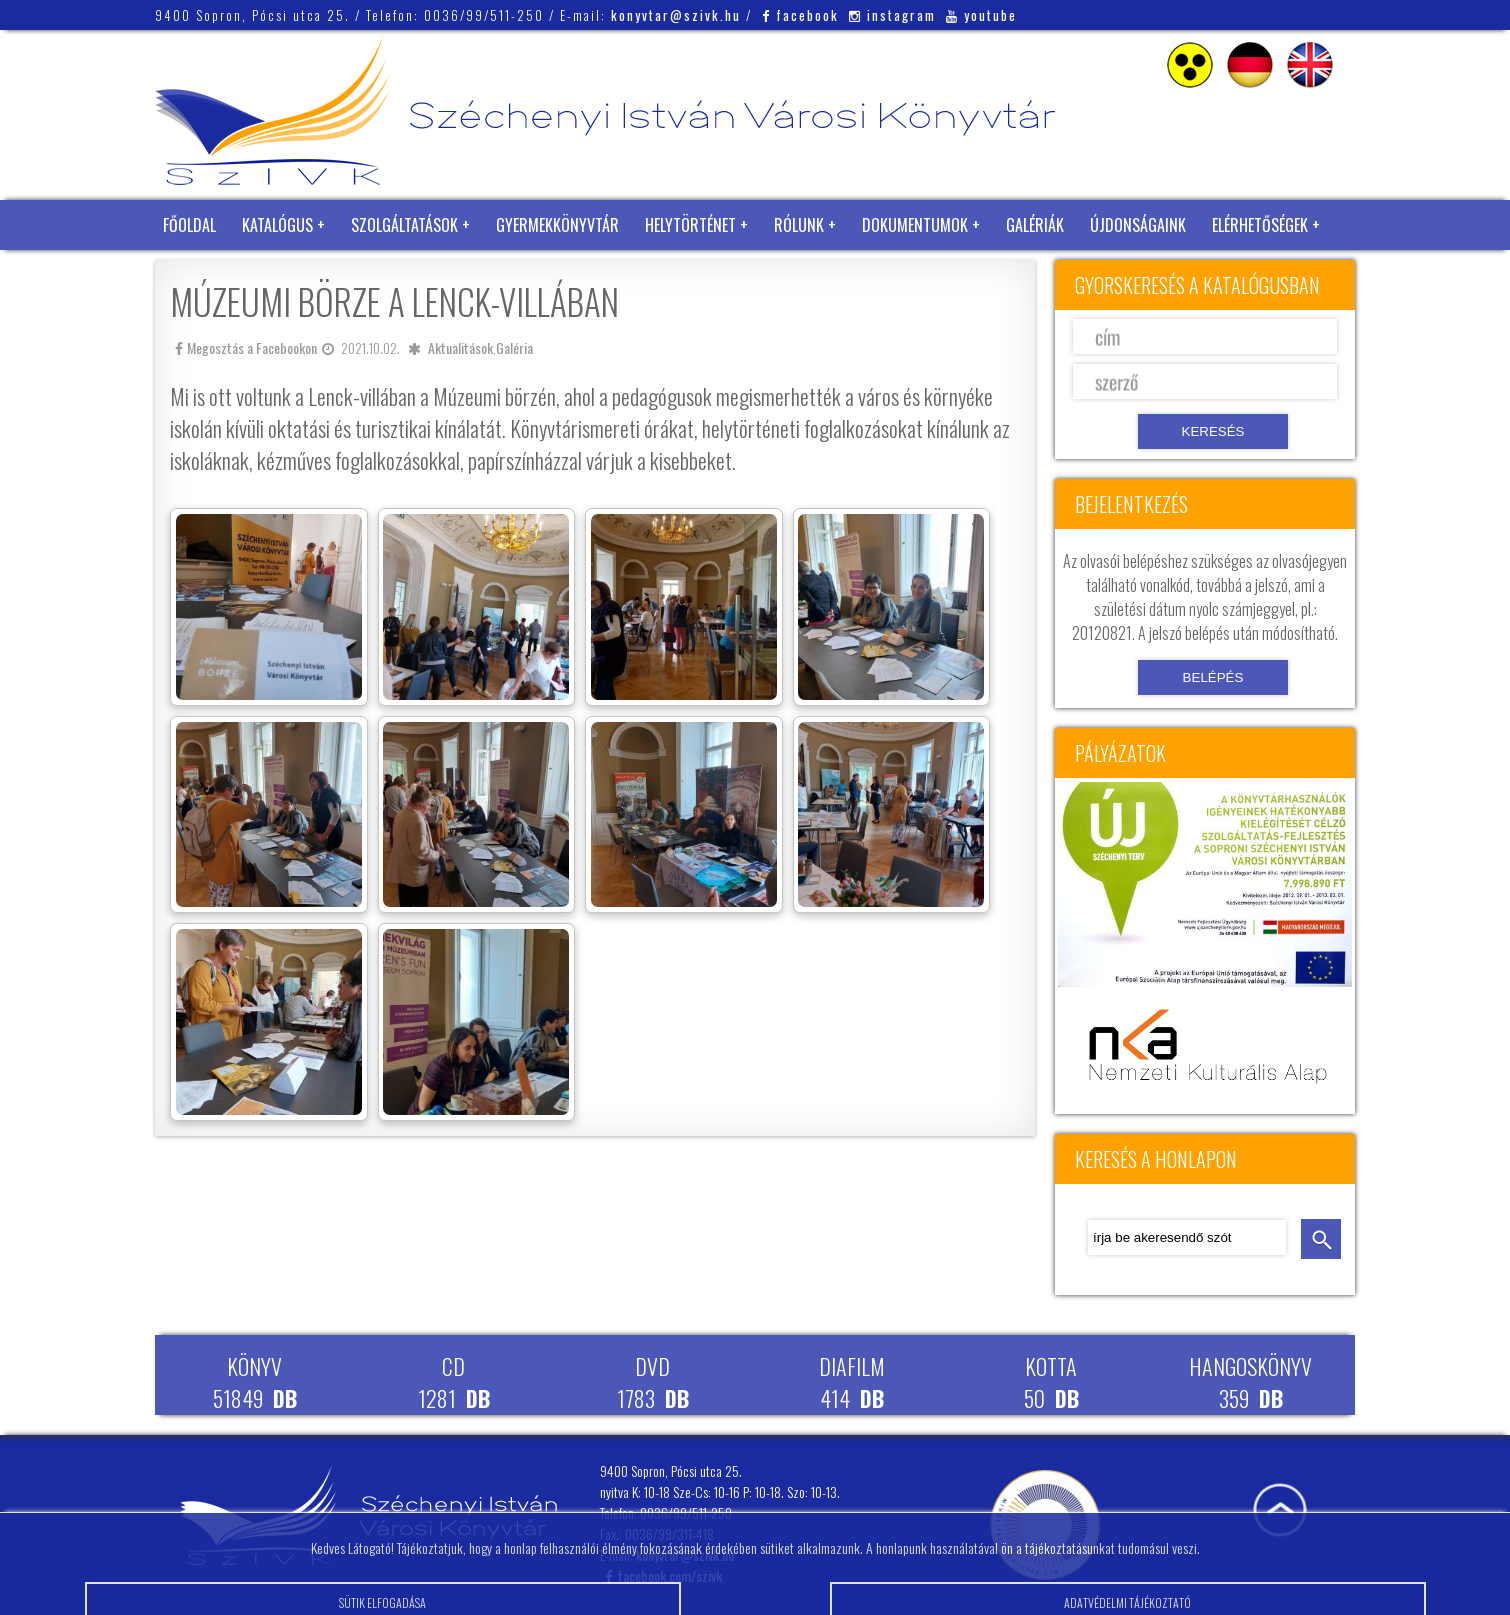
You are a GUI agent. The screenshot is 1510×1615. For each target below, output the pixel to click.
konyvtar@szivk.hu (676, 15)
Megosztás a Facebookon (246, 347)
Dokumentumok (915, 225)
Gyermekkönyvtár (557, 225)
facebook (800, 15)
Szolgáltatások (404, 225)
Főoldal (189, 225)
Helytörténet (690, 225)
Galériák (1035, 225)
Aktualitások (460, 347)
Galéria (514, 347)
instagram (892, 15)
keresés (1321, 1239)
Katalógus (277, 225)
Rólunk (799, 225)
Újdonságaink (1138, 225)
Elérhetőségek (1260, 225)
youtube (981, 15)
